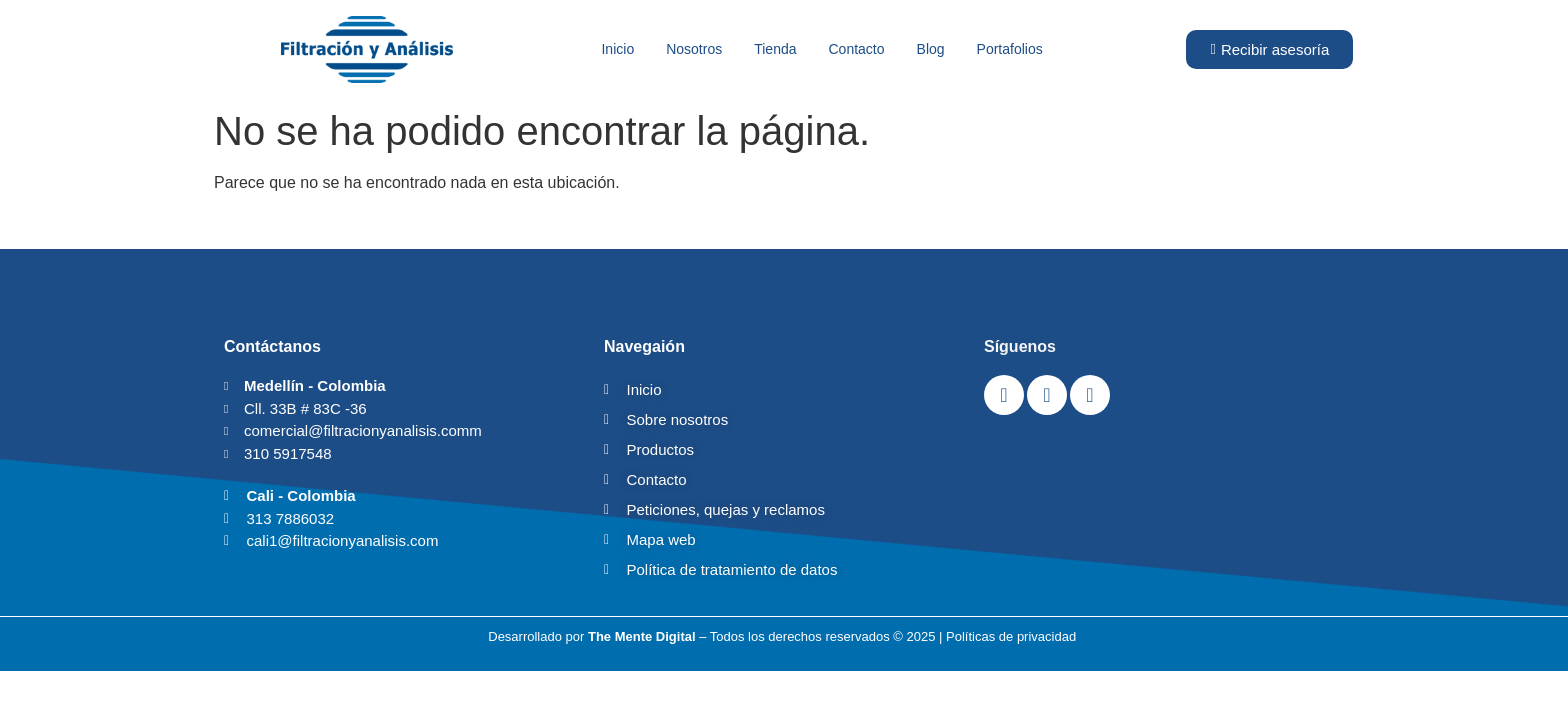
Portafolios (1010, 49)
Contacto (857, 49)
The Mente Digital (642, 636)
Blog (931, 49)
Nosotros (694, 49)
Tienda (775, 49)
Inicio (617, 49)
